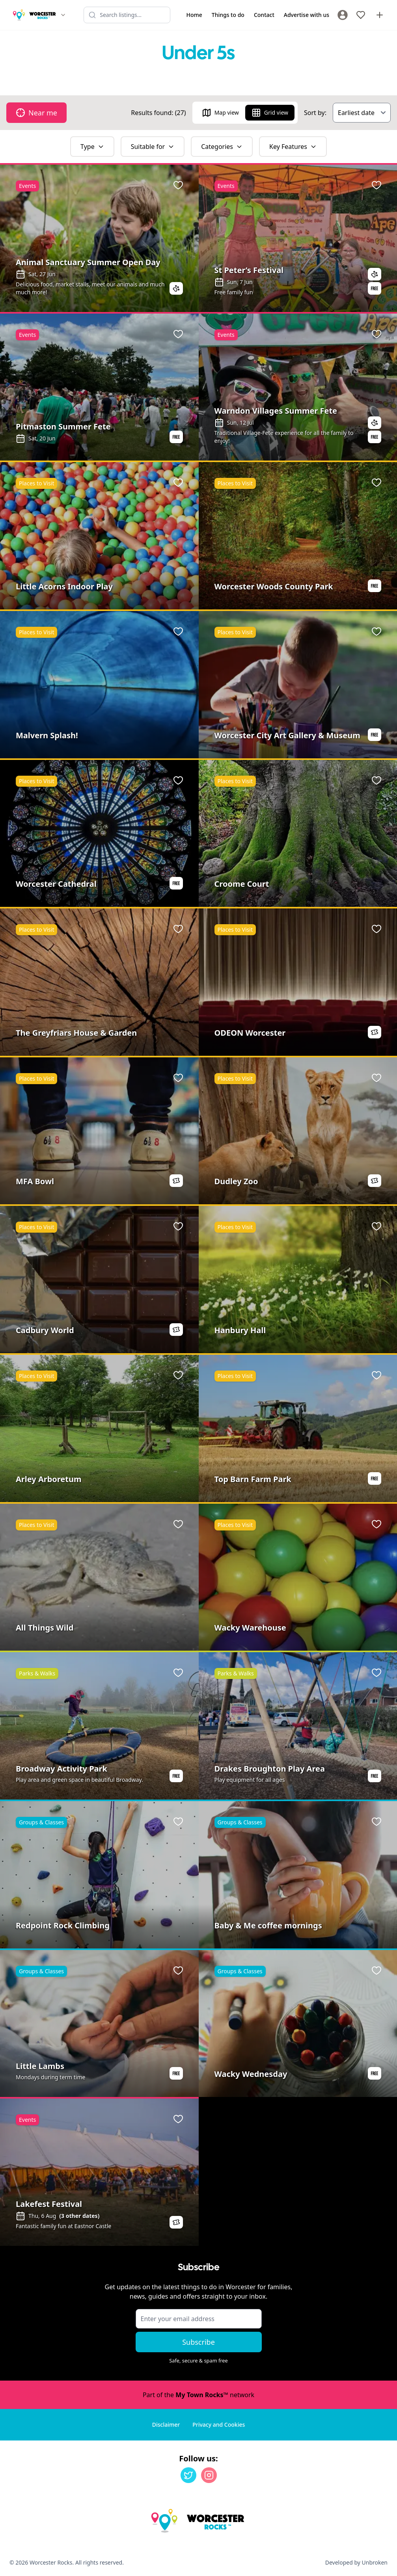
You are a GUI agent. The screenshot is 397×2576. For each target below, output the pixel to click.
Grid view (270, 112)
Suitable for (153, 146)
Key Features (293, 146)
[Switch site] (63, 15)
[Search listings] (127, 15)
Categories (221, 146)
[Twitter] (188, 2475)
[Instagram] (209, 2475)
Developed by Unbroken (356, 2562)
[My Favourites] (361, 15)
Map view (220, 112)
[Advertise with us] (380, 15)
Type (92, 146)
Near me (36, 112)
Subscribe (198, 2342)
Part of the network (198, 2394)
